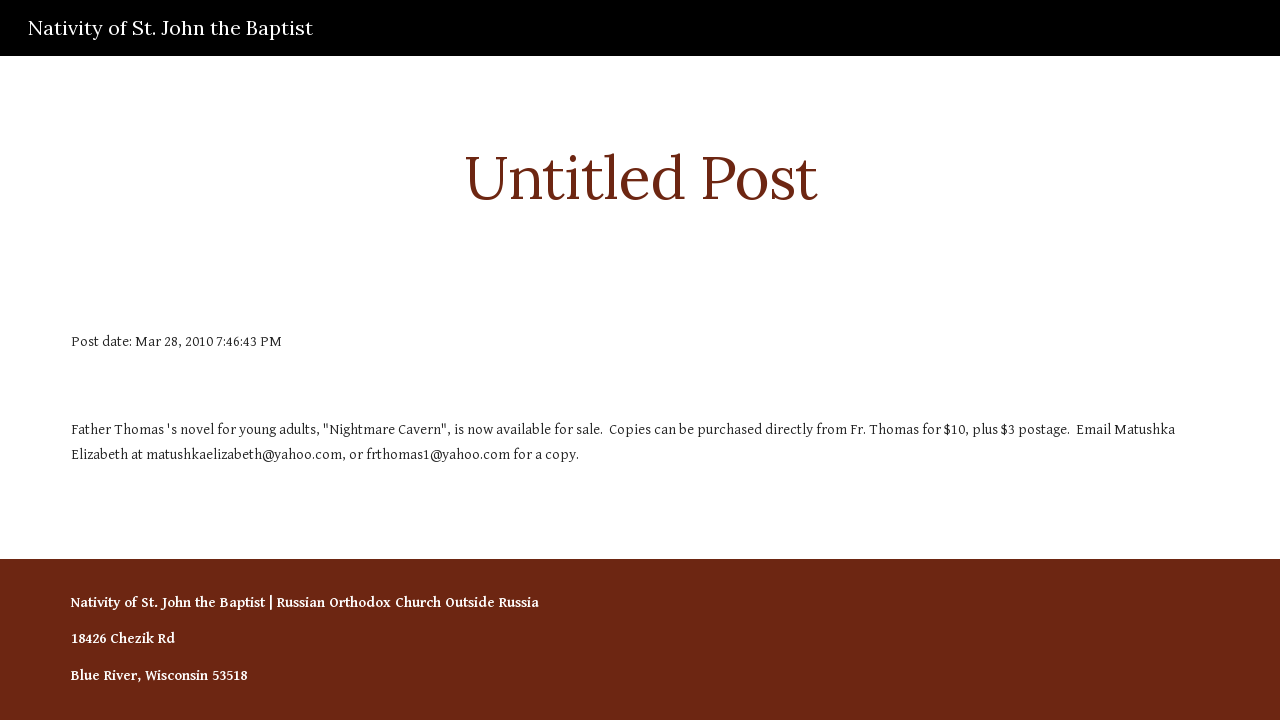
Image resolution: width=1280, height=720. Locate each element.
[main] (640, 177)
